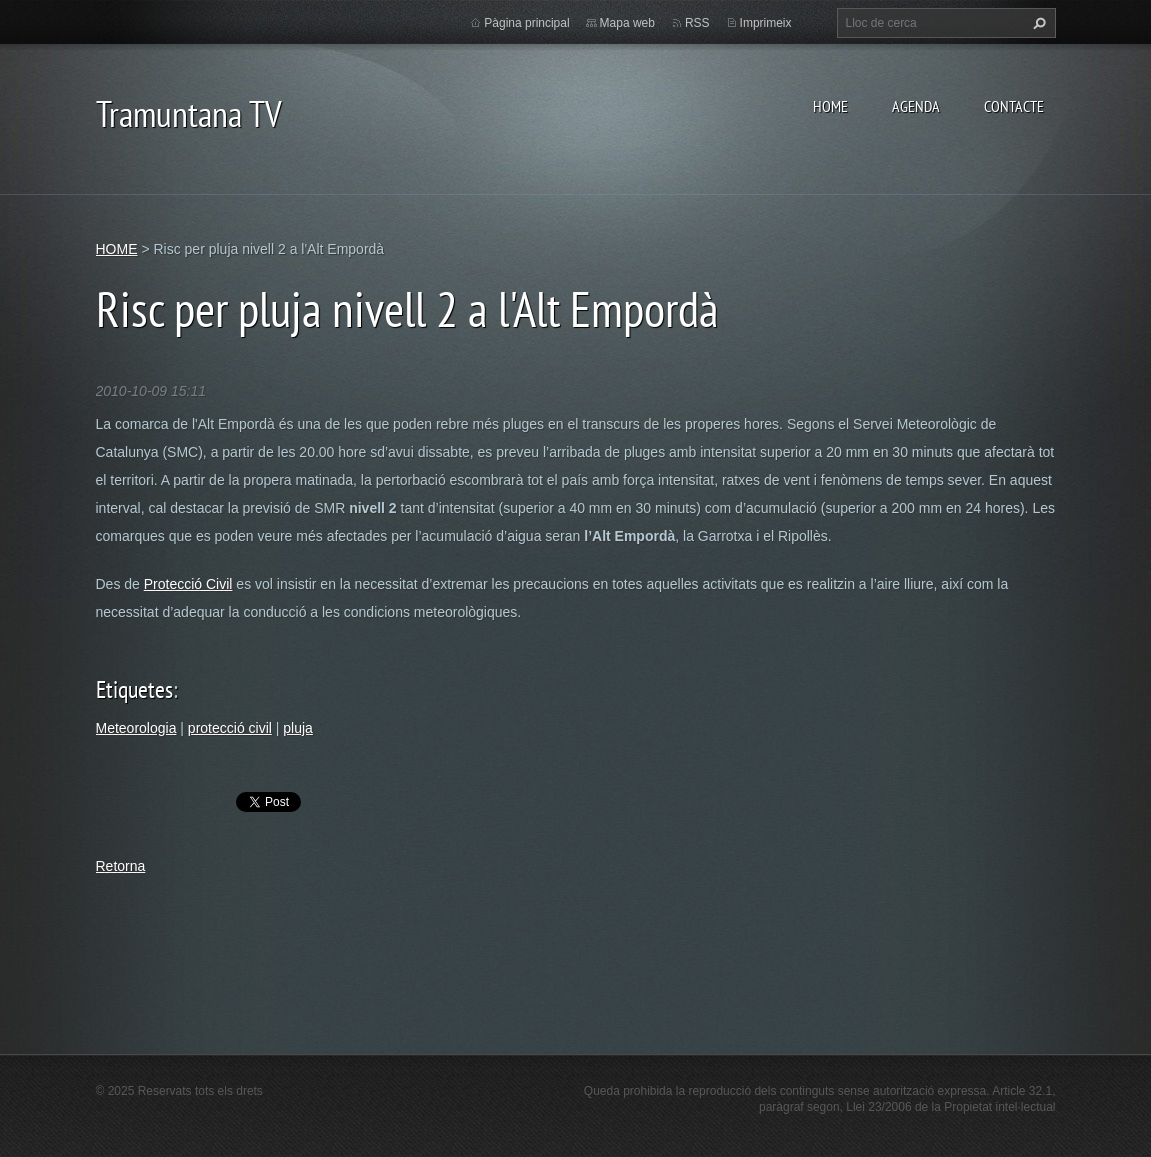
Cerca (1037, 23)
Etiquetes (134, 689)
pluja (298, 728)
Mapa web (627, 23)
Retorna (121, 866)
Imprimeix (766, 23)
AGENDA (916, 106)
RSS (697, 23)
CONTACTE (1014, 106)
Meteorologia (136, 728)
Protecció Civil (188, 584)
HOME (830, 106)
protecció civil (230, 728)
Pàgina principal (526, 23)
